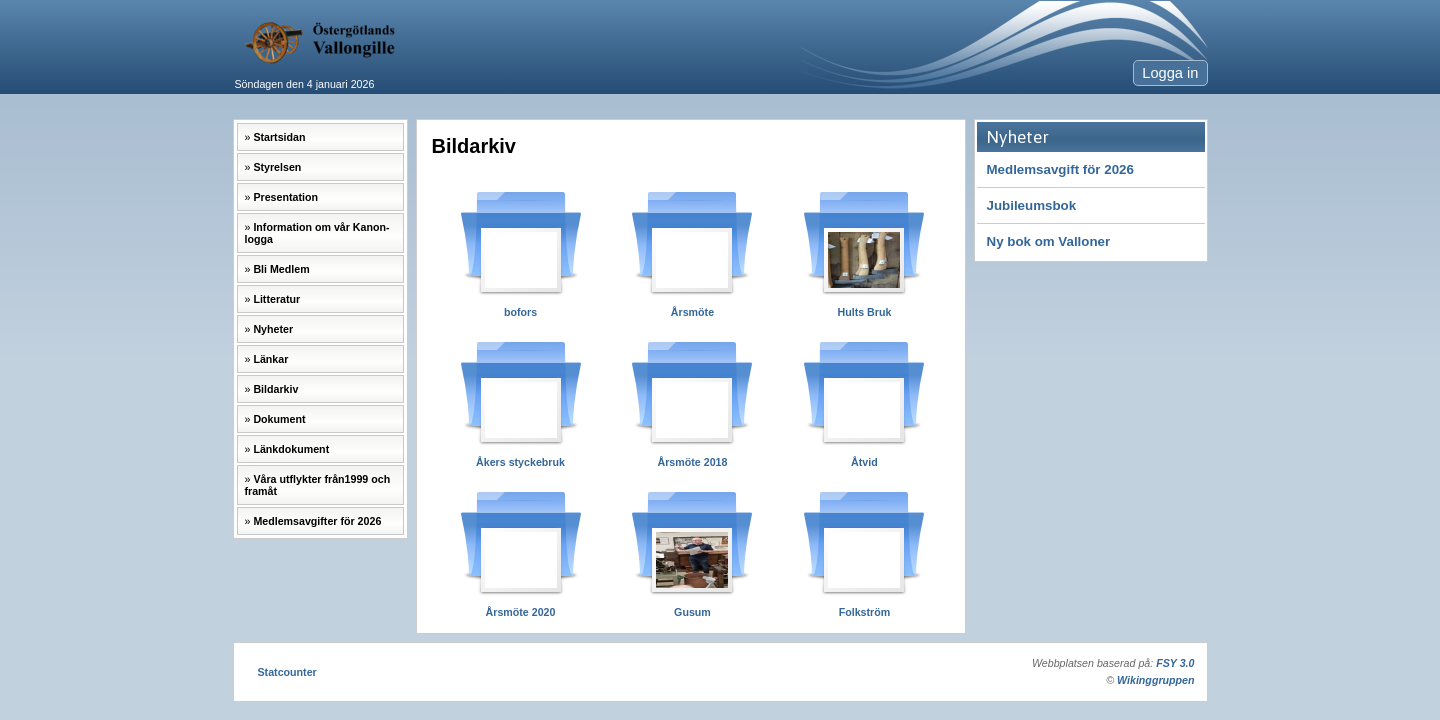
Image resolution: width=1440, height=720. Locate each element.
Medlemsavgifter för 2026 (317, 521)
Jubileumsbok (1032, 205)
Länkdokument (291, 449)
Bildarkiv (275, 389)
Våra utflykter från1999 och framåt (318, 485)
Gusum (692, 612)
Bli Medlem (281, 269)
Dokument (279, 419)
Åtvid (864, 462)
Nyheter (273, 329)
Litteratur (276, 299)
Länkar (270, 359)
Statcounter (287, 672)
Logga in (1170, 73)
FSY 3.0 (1175, 663)
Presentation (285, 197)
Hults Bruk (864, 312)
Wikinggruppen (1155, 680)
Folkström (865, 612)
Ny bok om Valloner (1049, 241)
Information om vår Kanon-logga (317, 233)
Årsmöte (692, 312)
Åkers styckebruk (520, 462)
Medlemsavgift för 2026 (1060, 169)
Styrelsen (277, 167)
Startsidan (279, 137)
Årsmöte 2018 (693, 462)
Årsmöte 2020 (521, 612)
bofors (520, 312)
